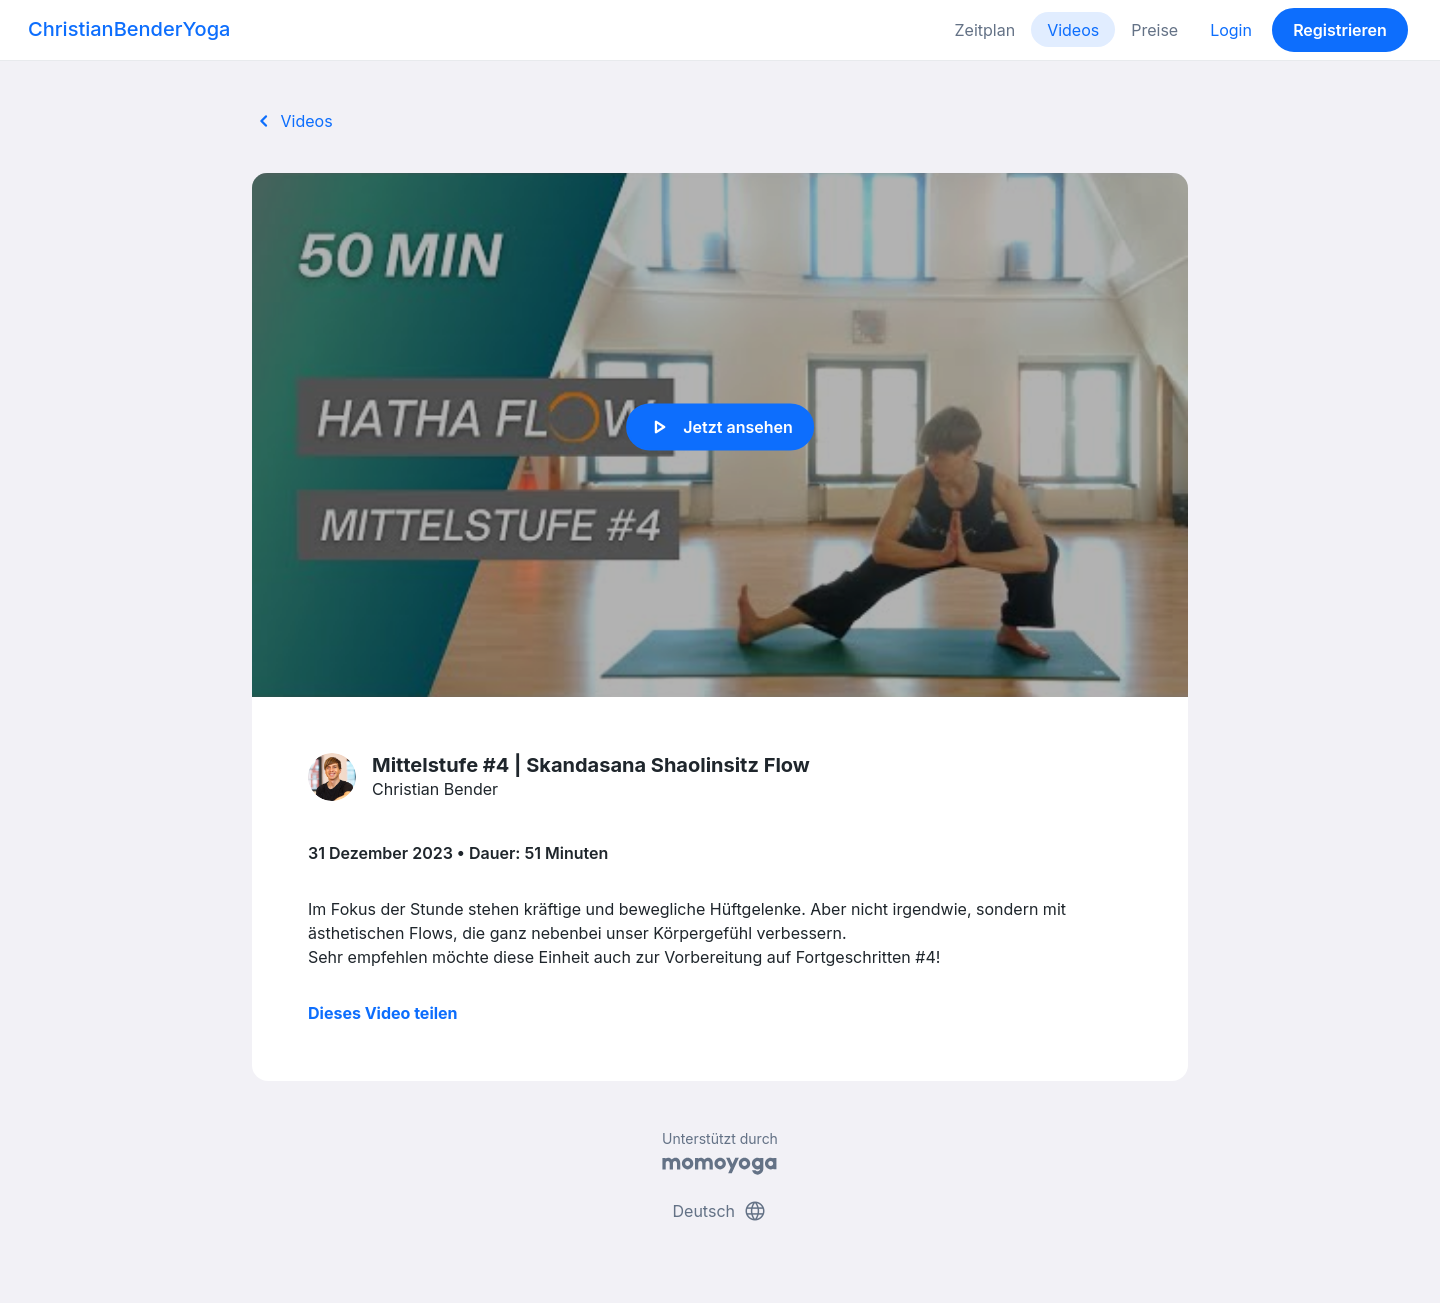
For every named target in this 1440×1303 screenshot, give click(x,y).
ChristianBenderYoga (129, 29)
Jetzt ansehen (719, 427)
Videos (1073, 30)
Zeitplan (985, 30)
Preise (1154, 30)
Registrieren (1340, 30)
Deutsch (720, 1211)
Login (1231, 30)
